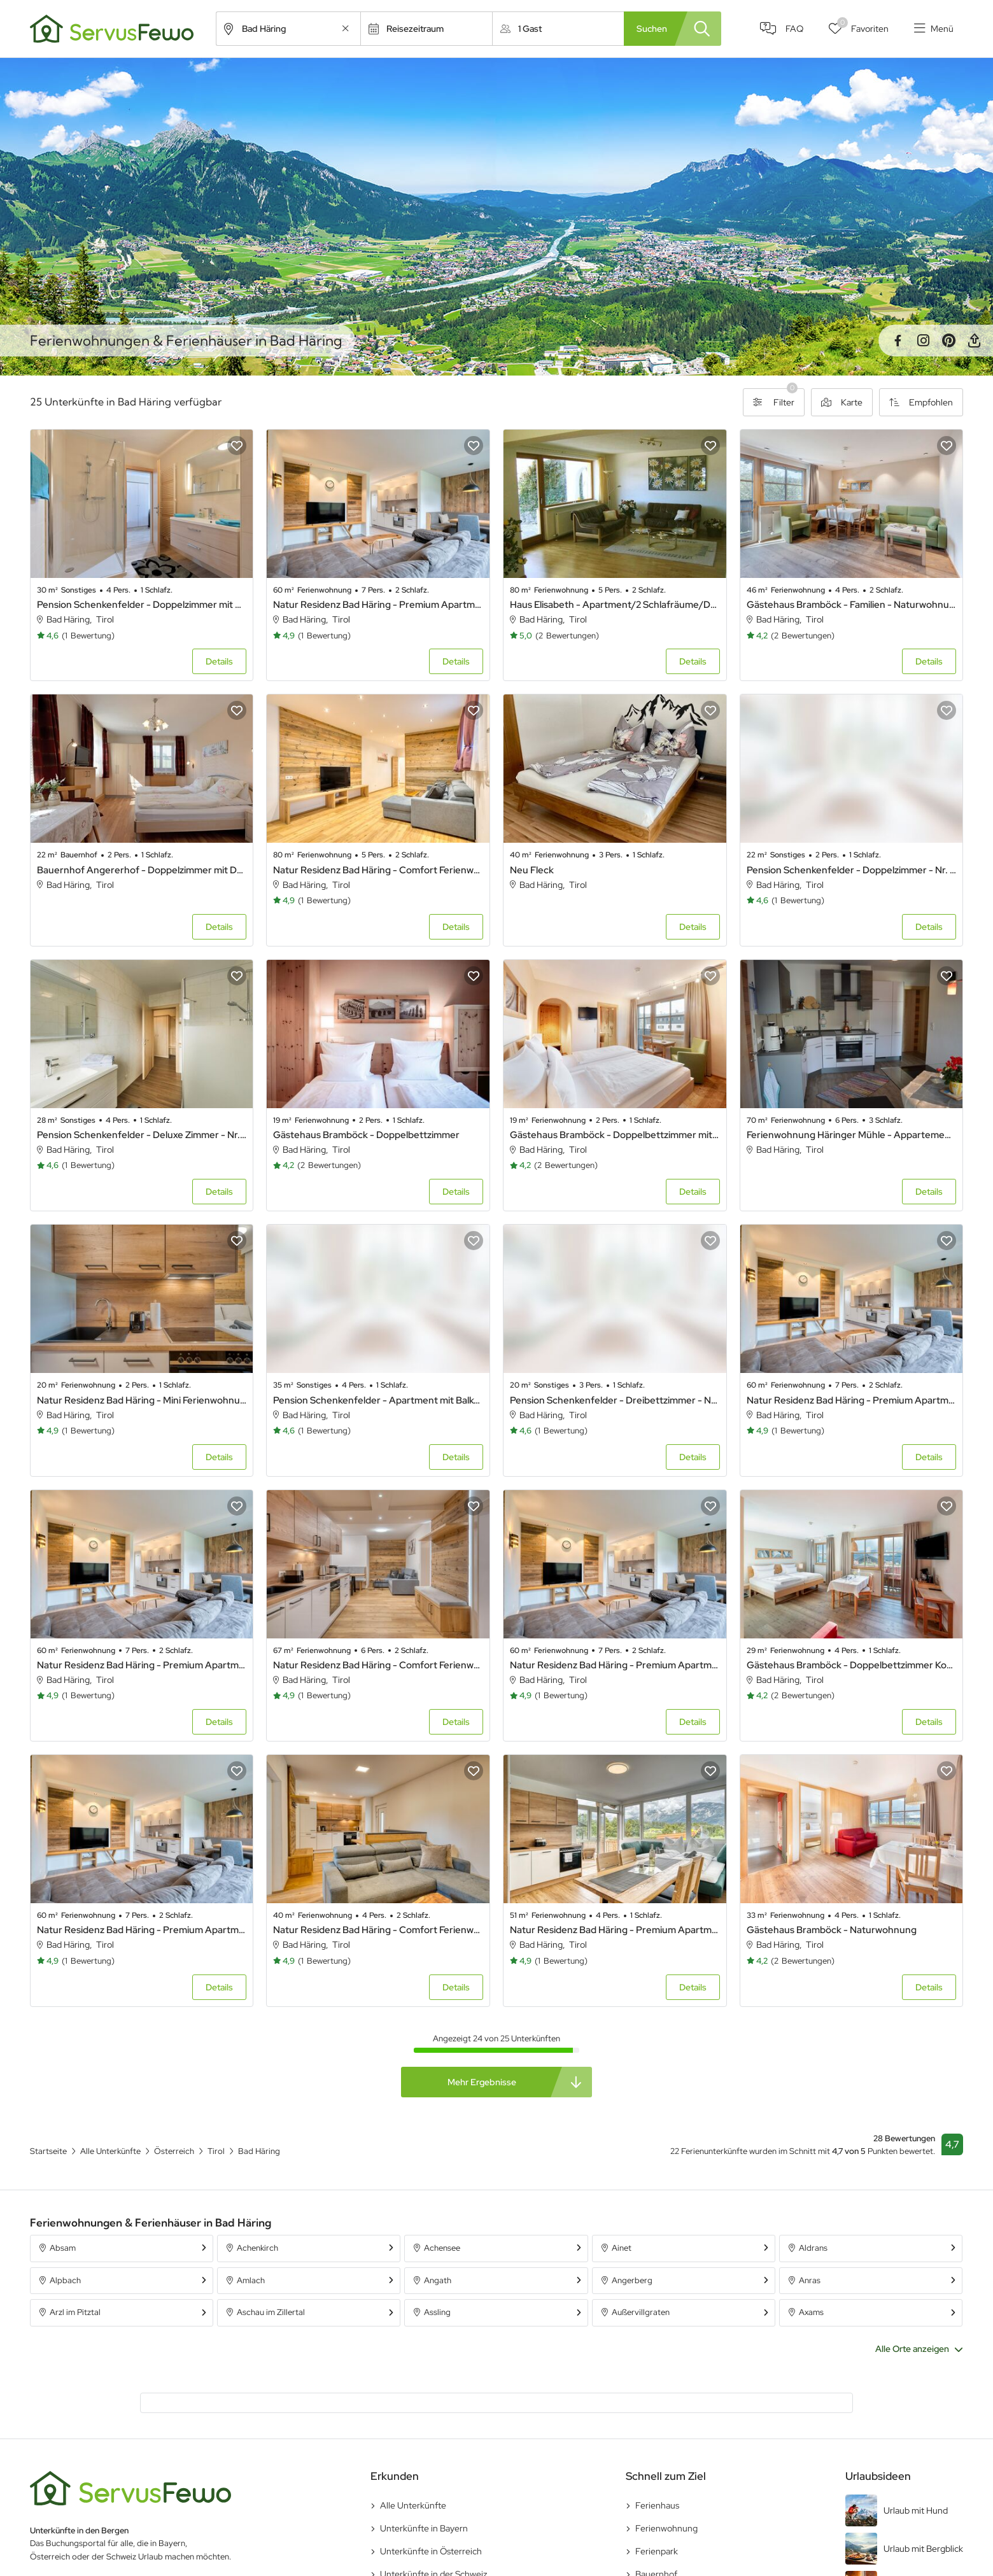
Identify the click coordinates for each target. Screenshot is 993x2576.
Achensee (442, 2247)
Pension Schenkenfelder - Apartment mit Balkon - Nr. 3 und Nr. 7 (378, 1400)
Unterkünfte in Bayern (424, 2528)
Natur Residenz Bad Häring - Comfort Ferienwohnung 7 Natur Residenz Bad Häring (378, 870)
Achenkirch (257, 2247)
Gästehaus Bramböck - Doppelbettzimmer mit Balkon (615, 1135)
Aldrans (813, 2247)
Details (219, 661)
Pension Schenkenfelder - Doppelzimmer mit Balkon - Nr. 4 (142, 604)
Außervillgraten (641, 2312)
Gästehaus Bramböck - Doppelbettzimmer (366, 1135)
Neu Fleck (532, 870)
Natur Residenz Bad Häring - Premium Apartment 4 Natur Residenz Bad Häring (142, 1930)
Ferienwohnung (666, 2528)
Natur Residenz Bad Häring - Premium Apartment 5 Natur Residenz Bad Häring (852, 1400)
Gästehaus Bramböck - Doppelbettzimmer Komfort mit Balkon (852, 1665)
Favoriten (863, 25)
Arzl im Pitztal (75, 2312)
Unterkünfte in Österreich (431, 2551)
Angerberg (632, 2280)
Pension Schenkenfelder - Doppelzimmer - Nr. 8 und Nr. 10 (852, 870)
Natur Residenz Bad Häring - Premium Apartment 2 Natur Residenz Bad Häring (142, 1665)
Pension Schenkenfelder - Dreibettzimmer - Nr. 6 (615, 1400)
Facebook (897, 340)
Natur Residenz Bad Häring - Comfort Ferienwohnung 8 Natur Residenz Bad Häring (378, 1930)
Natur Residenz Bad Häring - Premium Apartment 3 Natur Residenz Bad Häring (378, 604)
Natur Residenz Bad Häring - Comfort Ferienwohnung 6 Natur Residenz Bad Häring (378, 1665)
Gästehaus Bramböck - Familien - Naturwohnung (852, 604)
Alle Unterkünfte (413, 2505)
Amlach (251, 2280)
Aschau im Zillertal (271, 2312)
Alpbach (65, 2280)
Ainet (621, 2247)
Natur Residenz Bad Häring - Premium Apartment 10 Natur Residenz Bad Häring (615, 1930)
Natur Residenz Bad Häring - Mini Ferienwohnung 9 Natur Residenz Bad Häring (142, 1400)
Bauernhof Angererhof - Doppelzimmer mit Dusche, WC (142, 870)
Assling (437, 2312)
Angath (437, 2280)
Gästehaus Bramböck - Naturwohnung (832, 1930)
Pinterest (948, 340)
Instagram (923, 340)
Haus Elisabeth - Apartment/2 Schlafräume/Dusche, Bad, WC (615, 604)
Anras (809, 2280)
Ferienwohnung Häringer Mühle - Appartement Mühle (852, 1135)
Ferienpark (656, 2551)
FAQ (794, 28)
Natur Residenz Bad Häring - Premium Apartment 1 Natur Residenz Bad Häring (615, 1665)
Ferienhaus (657, 2505)
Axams (811, 2312)
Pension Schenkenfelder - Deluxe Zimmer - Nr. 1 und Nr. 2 (142, 1135)
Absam (63, 2247)
